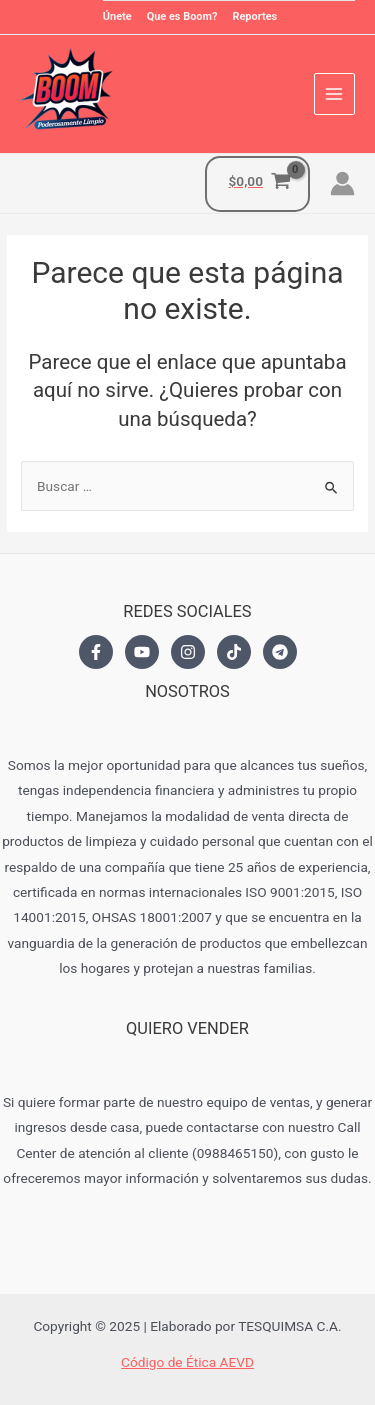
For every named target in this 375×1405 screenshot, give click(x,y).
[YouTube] (142, 652)
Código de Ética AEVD (187, 1362)
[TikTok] (234, 652)
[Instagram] (188, 652)
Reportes (254, 16)
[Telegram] (280, 652)
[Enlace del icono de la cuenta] (342, 183)
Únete (117, 16)
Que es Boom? (182, 16)
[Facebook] (96, 652)
